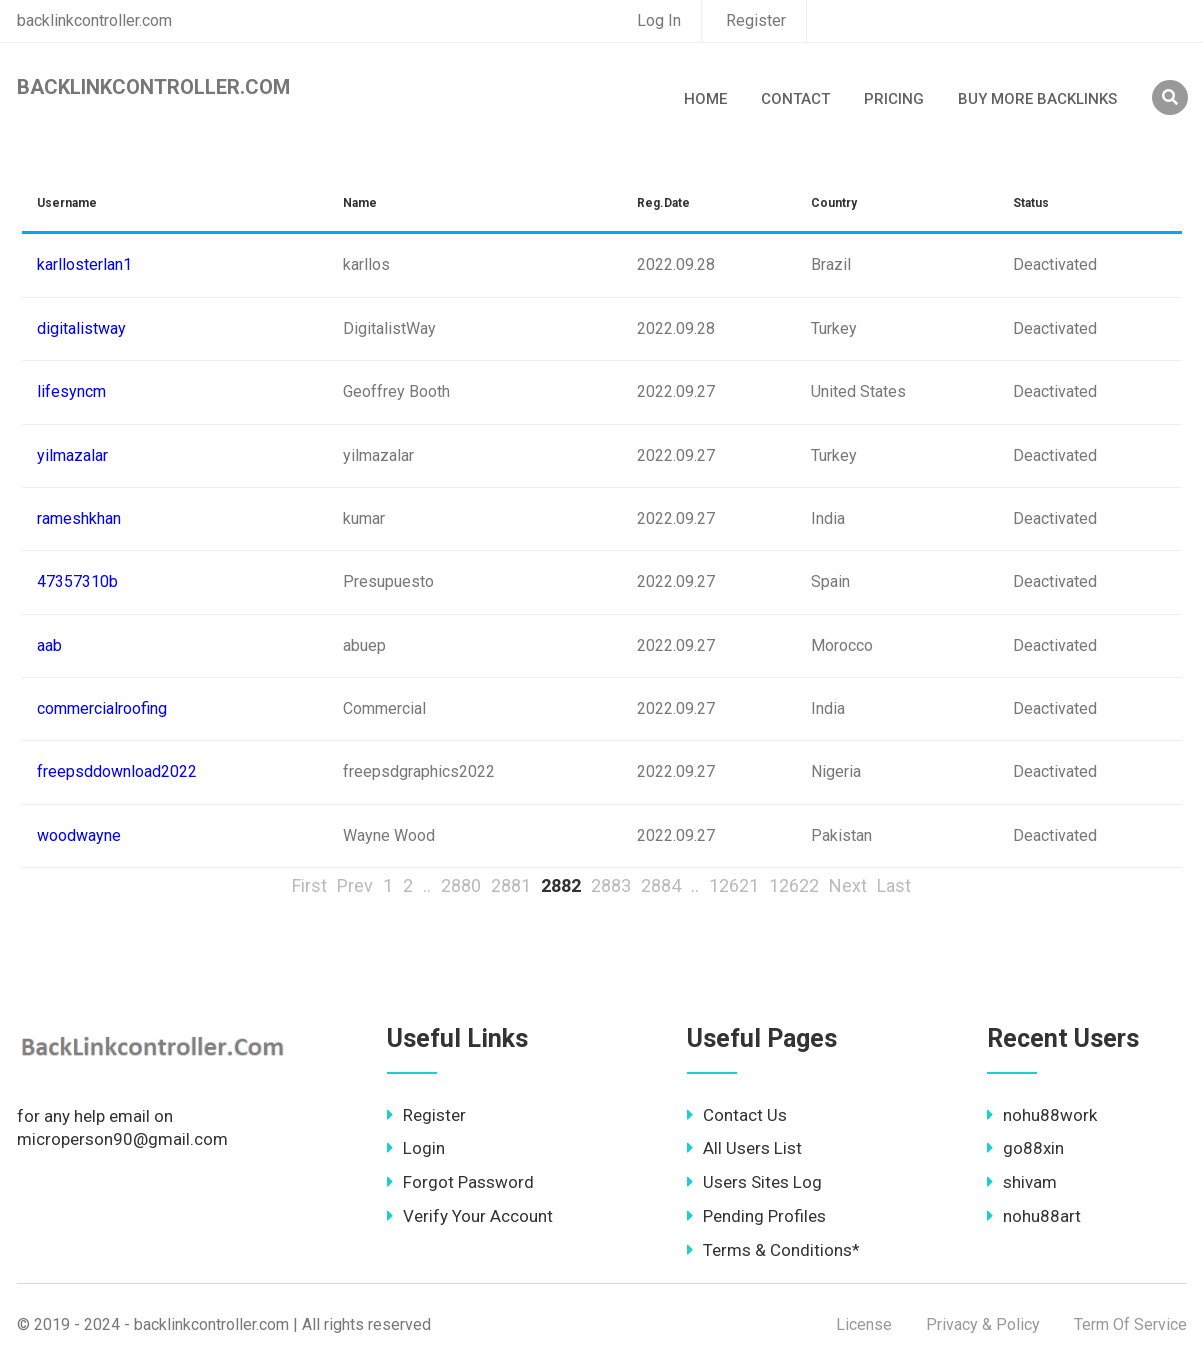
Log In (659, 20)
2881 (511, 885)
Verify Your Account (470, 1216)
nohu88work (1042, 1115)
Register (756, 20)
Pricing (894, 99)
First (309, 885)
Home (705, 99)
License (864, 1324)
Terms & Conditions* (773, 1250)
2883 (611, 885)
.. (427, 885)
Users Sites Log (754, 1182)
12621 (734, 885)
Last (894, 885)
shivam (1022, 1182)
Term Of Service (1130, 1324)
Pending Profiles (756, 1216)
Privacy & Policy (983, 1324)
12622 (794, 885)
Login (416, 1148)
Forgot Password (460, 1182)
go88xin (1025, 1148)
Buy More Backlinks (1037, 99)
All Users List (744, 1148)
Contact (795, 99)
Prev (355, 885)
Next (848, 885)
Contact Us (737, 1115)
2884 (661, 885)
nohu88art (1034, 1216)
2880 (461, 885)
